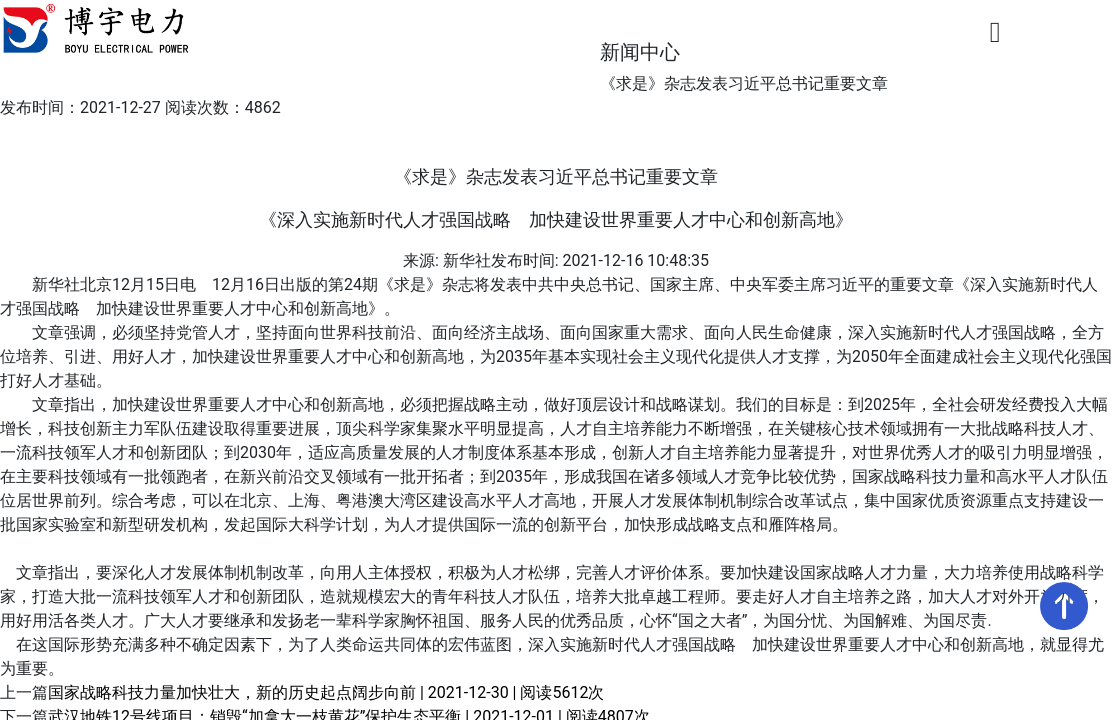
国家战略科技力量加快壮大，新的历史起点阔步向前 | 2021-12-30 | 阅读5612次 (326, 692)
